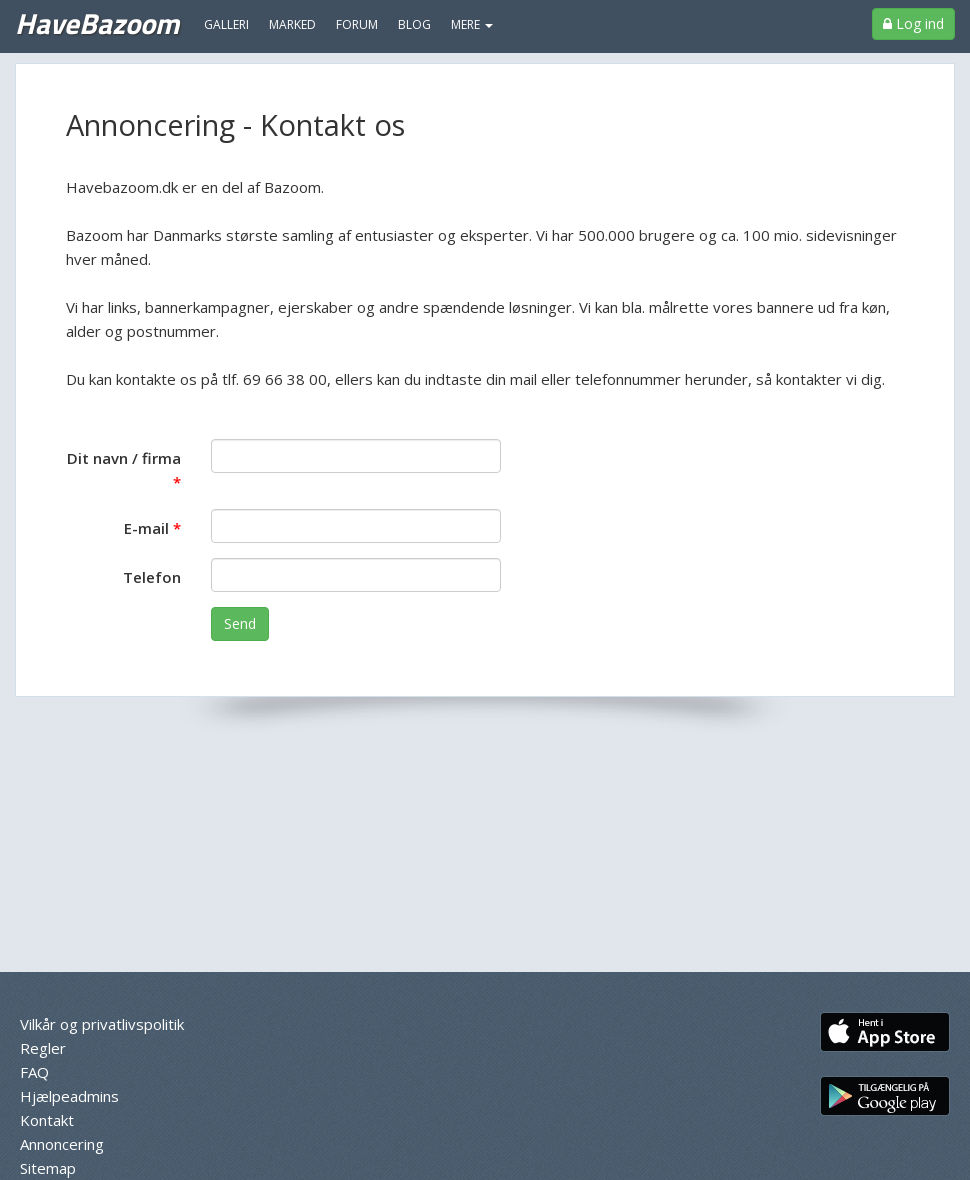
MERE (472, 24)
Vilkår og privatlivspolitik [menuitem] (102, 1024)
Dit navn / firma (124, 458)
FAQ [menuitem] (34, 1072)
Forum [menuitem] (357, 24)
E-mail (146, 528)
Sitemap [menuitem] (48, 1168)
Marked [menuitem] (292, 24)
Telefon (152, 577)
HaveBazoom (97, 23)
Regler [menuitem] (43, 1048)
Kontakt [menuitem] (47, 1120)
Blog (414, 24)
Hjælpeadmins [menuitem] (69, 1096)
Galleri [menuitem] (226, 24)
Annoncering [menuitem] (62, 1144)
